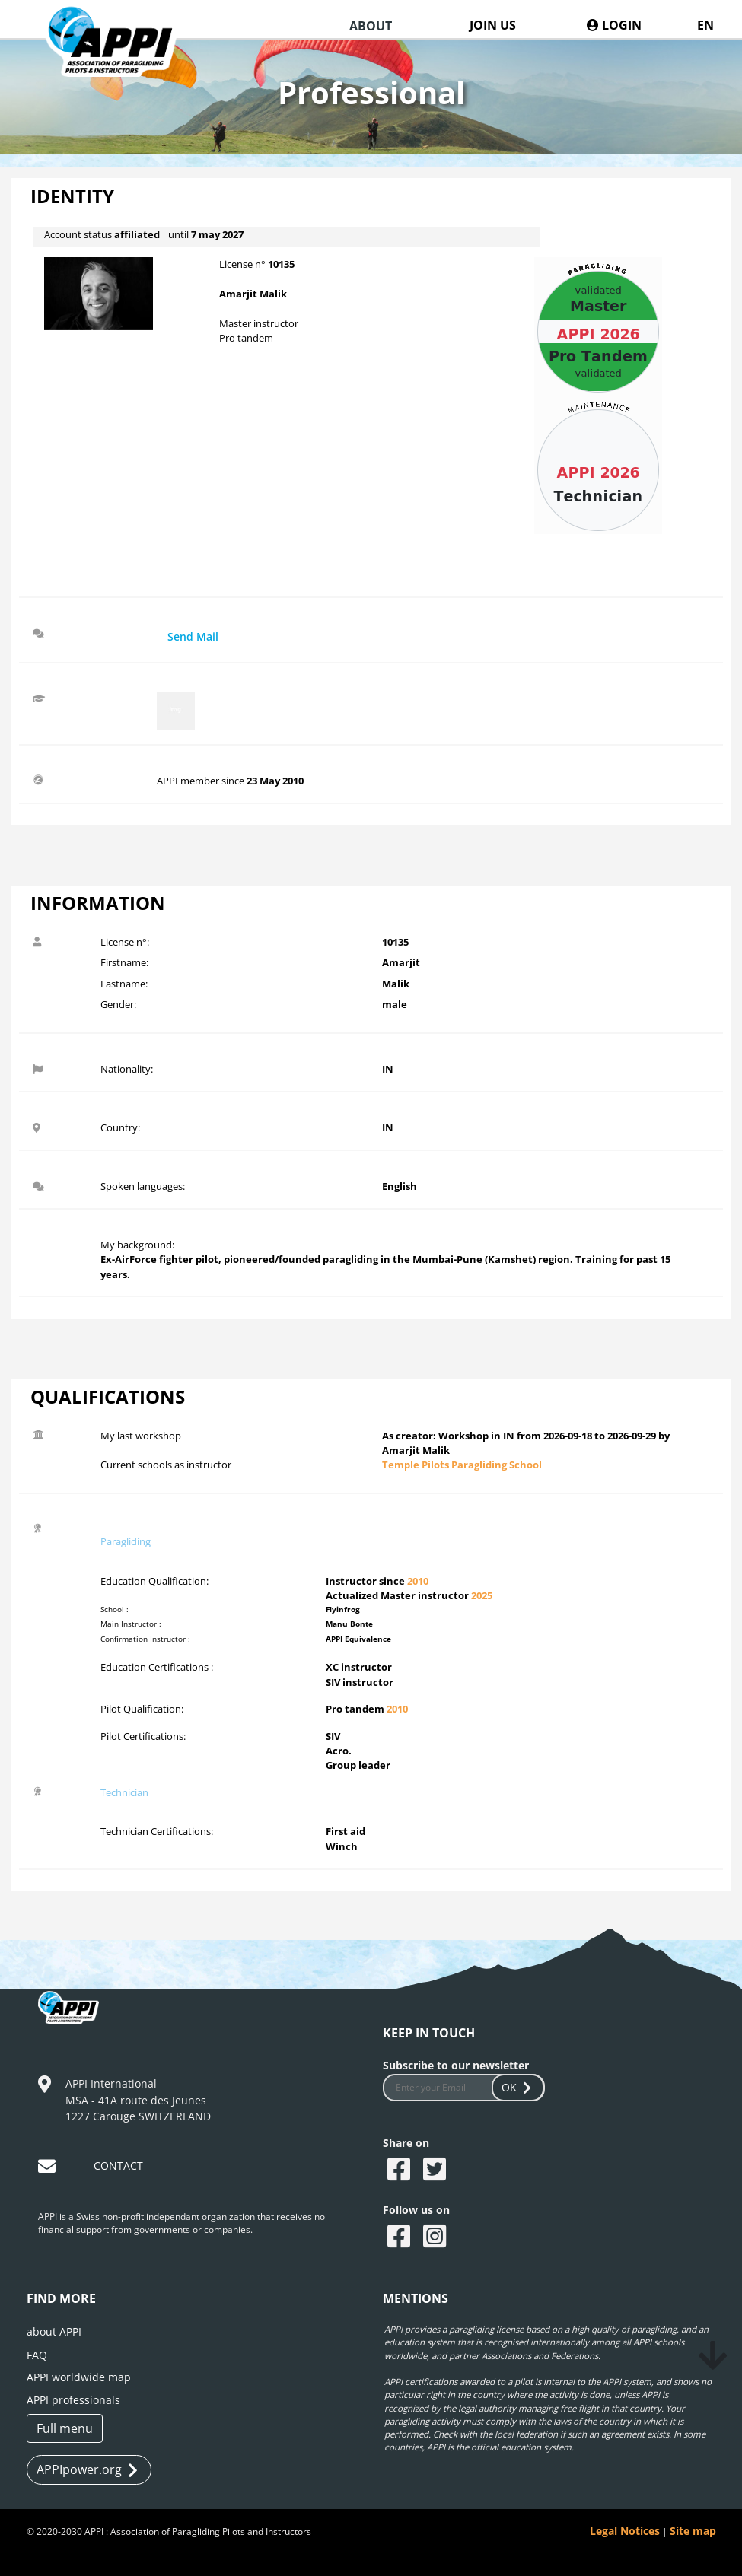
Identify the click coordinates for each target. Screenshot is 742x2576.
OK (518, 2087)
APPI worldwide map (79, 2377)
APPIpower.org (87, 2470)
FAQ (37, 2355)
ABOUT (370, 25)
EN (705, 25)
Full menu (65, 2428)
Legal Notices (625, 2531)
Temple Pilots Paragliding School (462, 1464)
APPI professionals (73, 2400)
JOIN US (493, 25)
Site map (693, 2531)
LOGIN (614, 25)
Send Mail (192, 636)
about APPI (54, 2331)
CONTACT (118, 2165)
